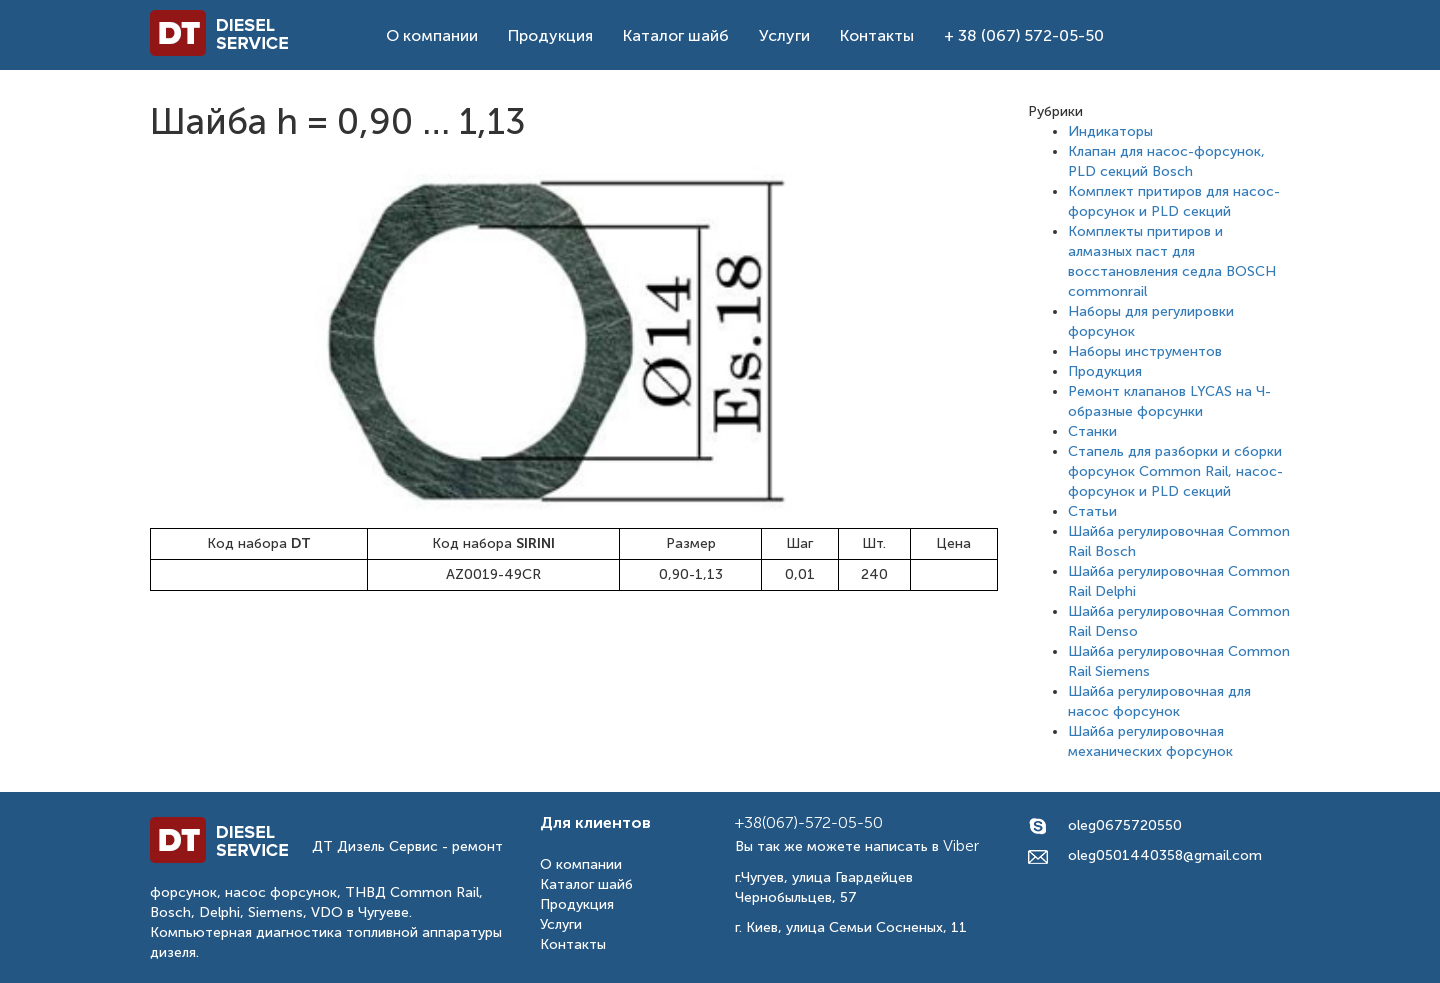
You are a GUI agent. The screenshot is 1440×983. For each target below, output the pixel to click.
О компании (432, 35)
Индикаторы (1110, 131)
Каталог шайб (676, 35)
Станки (1092, 431)
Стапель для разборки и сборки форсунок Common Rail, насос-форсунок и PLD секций (1175, 471)
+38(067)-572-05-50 (809, 822)
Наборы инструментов (1145, 351)
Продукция (550, 35)
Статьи (1092, 511)
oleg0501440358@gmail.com (1165, 855)
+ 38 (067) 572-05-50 (1024, 35)
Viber (961, 845)
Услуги (784, 35)
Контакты (877, 35)
